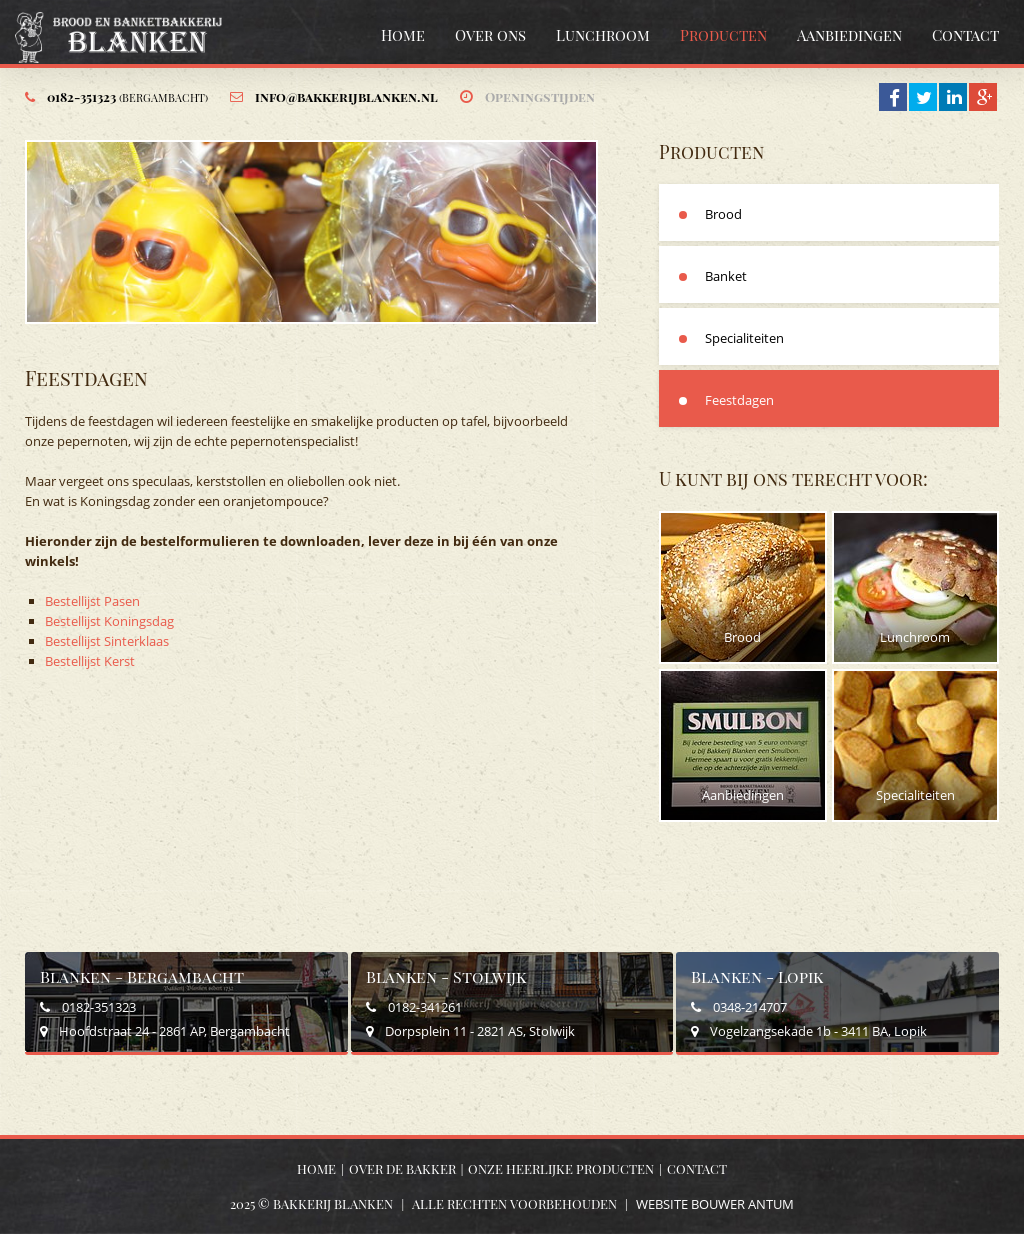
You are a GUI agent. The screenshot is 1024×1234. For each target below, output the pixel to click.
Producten (723, 35)
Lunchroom (603, 35)
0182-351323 (127, 96)
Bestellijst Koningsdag (109, 621)
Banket (726, 276)
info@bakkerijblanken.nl (346, 96)
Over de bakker (402, 1168)
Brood (723, 214)
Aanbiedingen (849, 35)
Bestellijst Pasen (92, 601)
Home (403, 35)
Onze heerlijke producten (561, 1168)
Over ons (490, 35)
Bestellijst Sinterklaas (107, 641)
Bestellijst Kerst (91, 661)
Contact (965, 35)
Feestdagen (739, 400)
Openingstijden (540, 96)
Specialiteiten (744, 338)
